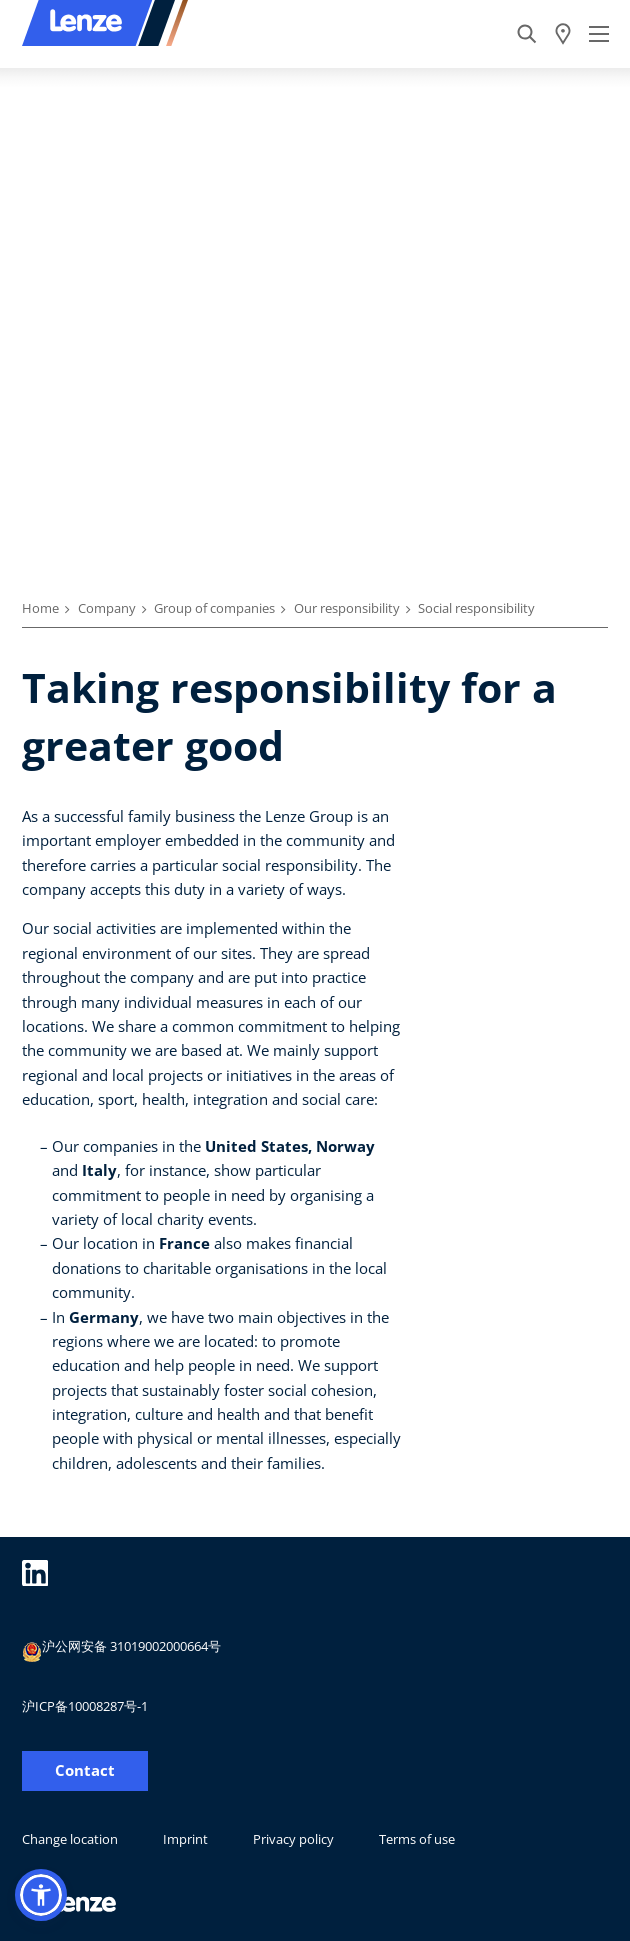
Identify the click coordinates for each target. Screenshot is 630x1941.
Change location (70, 1839)
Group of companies (214, 608)
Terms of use (417, 1839)
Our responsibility (347, 608)
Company (107, 608)
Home (40, 608)
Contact (85, 1770)
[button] (41, 1895)
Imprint (185, 1839)
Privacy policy (293, 1839)
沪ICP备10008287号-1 (85, 1706)
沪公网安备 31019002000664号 (121, 1649)
